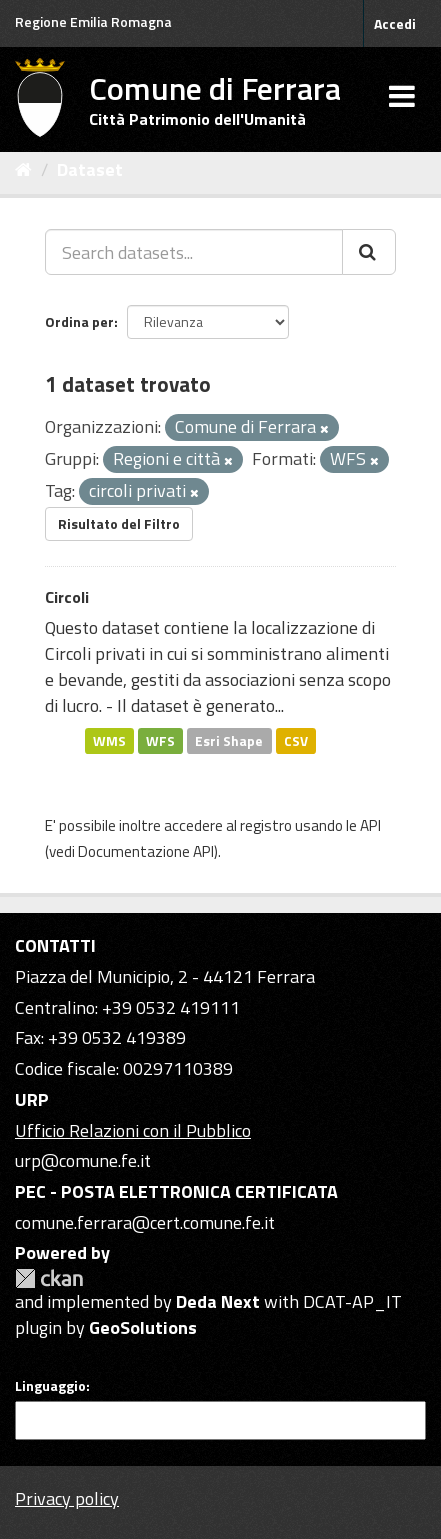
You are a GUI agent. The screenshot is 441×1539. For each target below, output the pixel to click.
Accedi (395, 23)
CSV (296, 740)
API (370, 825)
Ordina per (79, 321)
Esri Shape (229, 740)
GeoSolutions (143, 1327)
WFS (160, 740)
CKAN (49, 1278)
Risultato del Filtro (119, 523)
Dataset (90, 169)
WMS (109, 740)
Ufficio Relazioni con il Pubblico (133, 1130)
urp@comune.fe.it (83, 1160)
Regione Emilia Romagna (93, 21)
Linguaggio (50, 1386)
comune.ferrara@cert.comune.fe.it (145, 1222)
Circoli (67, 597)
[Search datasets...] (194, 252)
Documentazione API (146, 851)
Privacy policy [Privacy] (67, 1498)
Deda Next (218, 1301)
